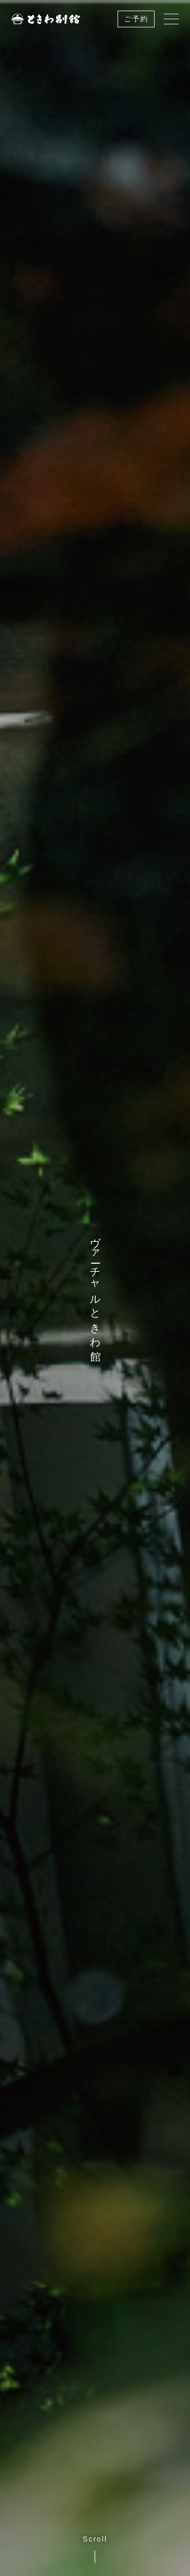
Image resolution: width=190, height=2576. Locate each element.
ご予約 (136, 19)
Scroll (95, 2549)
